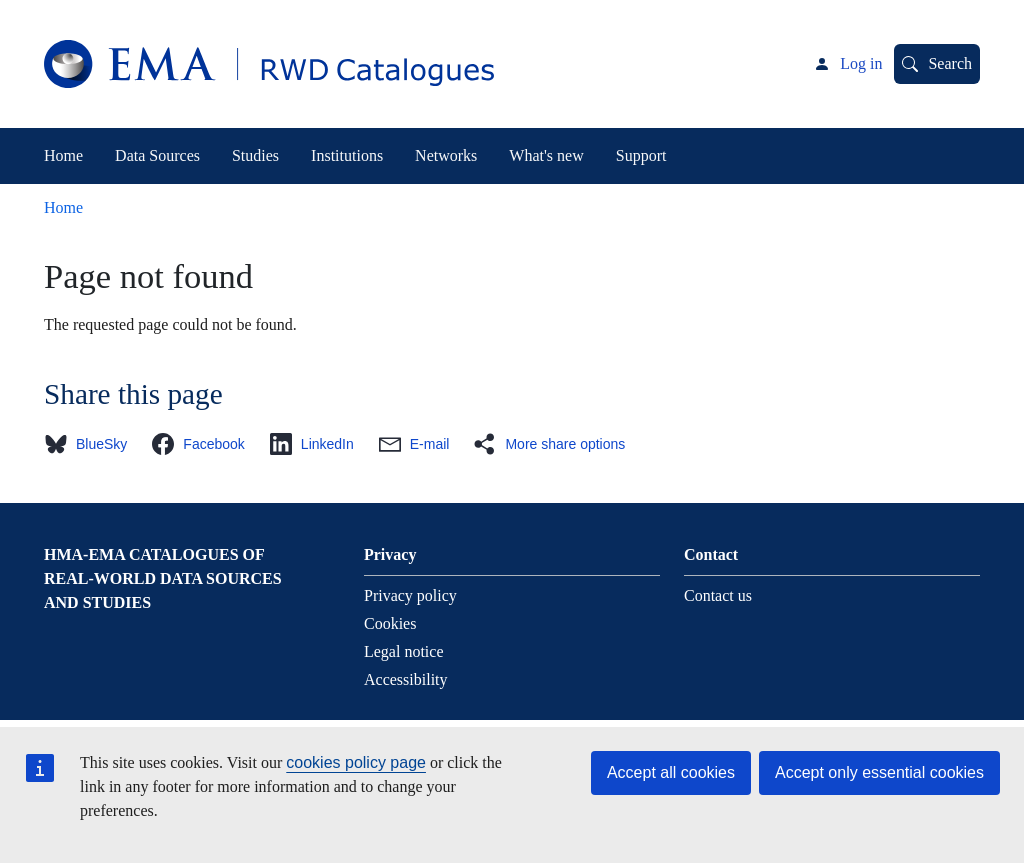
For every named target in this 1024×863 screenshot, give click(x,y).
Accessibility (406, 679)
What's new (546, 155)
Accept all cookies (671, 772)
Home (63, 155)
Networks (446, 155)
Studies (255, 155)
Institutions (347, 155)
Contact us (718, 595)
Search (950, 63)
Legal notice (404, 651)
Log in (861, 63)
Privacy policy (410, 595)
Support (641, 155)
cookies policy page (356, 762)
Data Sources (157, 155)
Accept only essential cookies (879, 772)
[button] (91, 444)
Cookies (390, 623)
